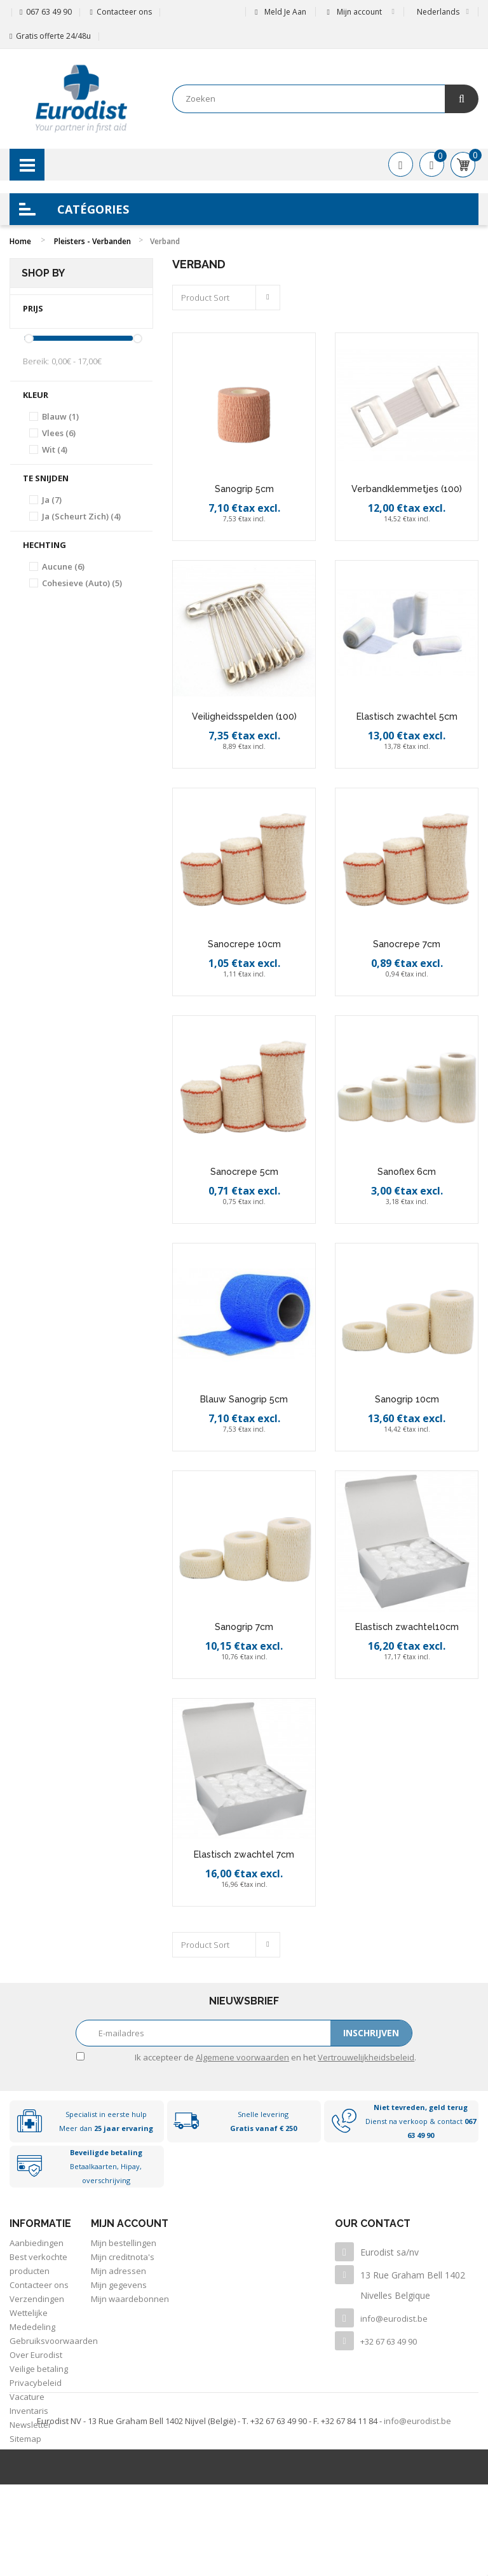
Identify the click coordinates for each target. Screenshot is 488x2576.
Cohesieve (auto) (82, 583)
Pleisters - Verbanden (92, 241)
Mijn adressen (118, 2271)
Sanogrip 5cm (244, 489)
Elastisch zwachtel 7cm (244, 1854)
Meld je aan (280, 11)
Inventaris (29, 2410)
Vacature (27, 2396)
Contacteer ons (124, 11)
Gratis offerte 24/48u (53, 36)
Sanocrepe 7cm (406, 944)
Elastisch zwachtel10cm (407, 1627)
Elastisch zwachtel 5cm (407, 716)
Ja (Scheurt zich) (81, 516)
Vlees (59, 433)
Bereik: (36, 361)
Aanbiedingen (37, 2243)
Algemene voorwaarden (242, 2057)
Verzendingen (37, 2299)
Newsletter (30, 2424)
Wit (54, 449)
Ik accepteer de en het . (275, 2057)
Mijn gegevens (119, 2285)
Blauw (60, 416)
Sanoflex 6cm (406, 1172)
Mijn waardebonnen (130, 2299)
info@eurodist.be (394, 2318)
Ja (52, 499)
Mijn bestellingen (123, 2243)
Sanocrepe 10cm (244, 944)
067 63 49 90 (49, 11)
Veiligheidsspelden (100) (244, 716)
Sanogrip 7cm (244, 1627)
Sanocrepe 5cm (244, 1172)
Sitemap (25, 2438)
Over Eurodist (36, 2354)
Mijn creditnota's (122, 2257)
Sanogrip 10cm (407, 1399)
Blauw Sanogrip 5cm (244, 1399)
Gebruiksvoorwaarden (54, 2340)
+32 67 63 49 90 (388, 2341)
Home (20, 241)
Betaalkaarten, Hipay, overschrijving (106, 2166)
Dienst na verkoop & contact (420, 2121)
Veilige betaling (39, 2368)
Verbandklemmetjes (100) (406, 489)
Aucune (63, 566)
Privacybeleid (36, 2382)
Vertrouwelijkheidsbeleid (366, 2057)
